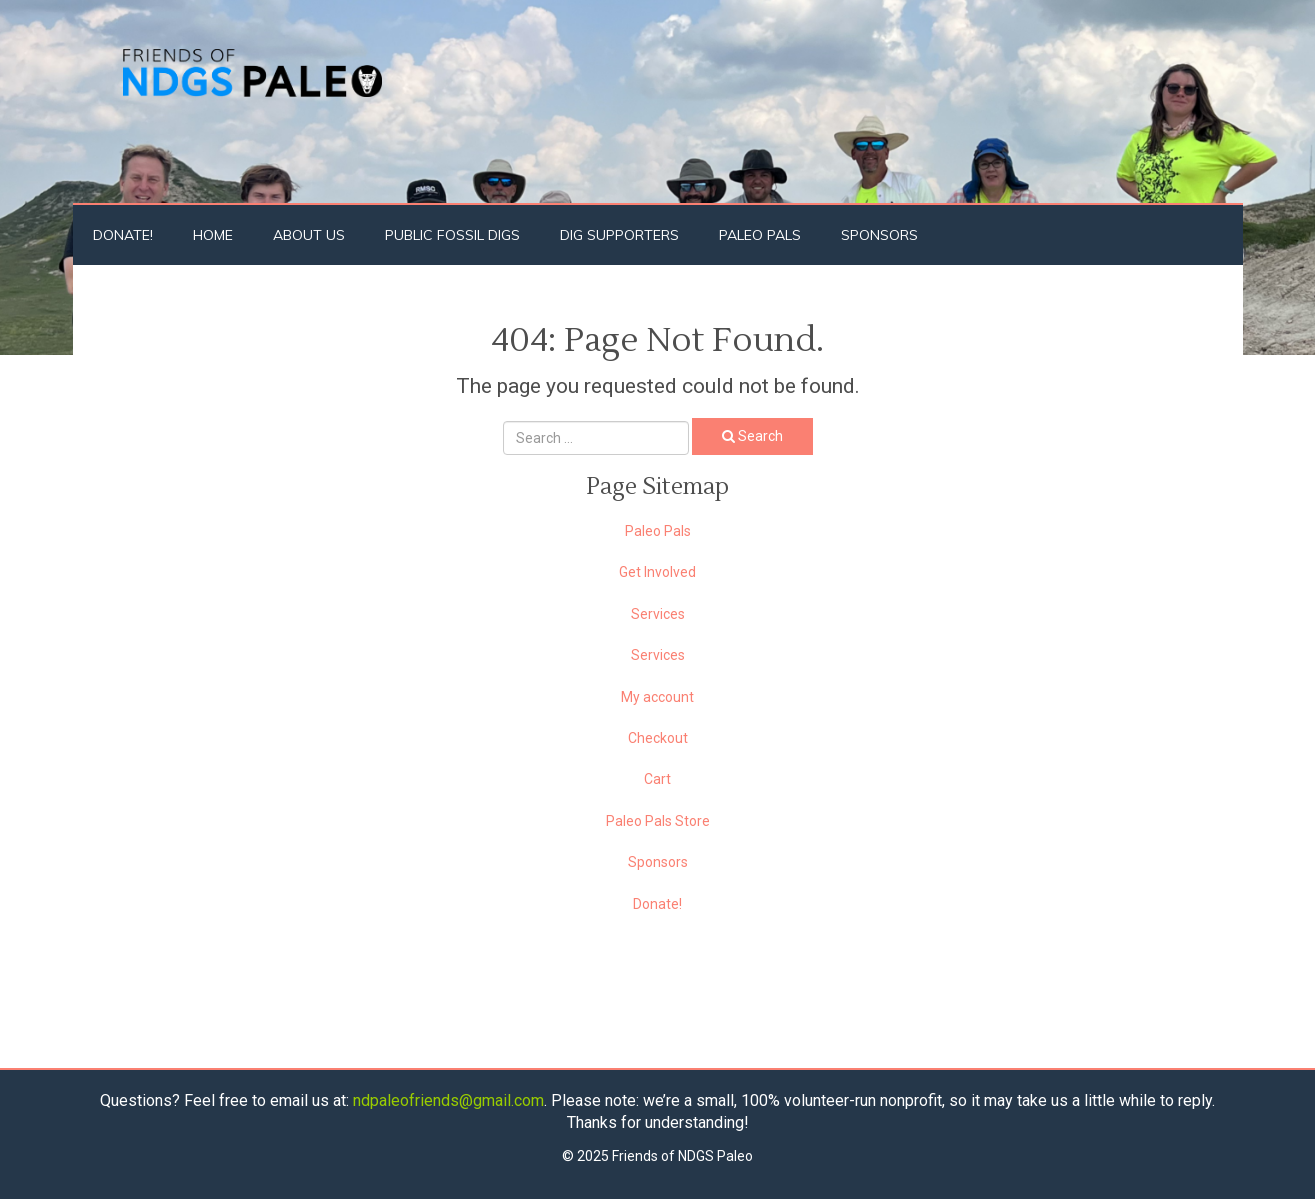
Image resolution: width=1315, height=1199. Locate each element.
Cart (657, 779)
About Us (309, 235)
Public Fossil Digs (452, 235)
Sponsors (879, 235)
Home (213, 235)
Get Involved (657, 572)
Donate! (123, 235)
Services (658, 614)
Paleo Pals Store (658, 821)
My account (657, 697)
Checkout (658, 738)
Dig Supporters (619, 235)
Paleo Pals (760, 235)
